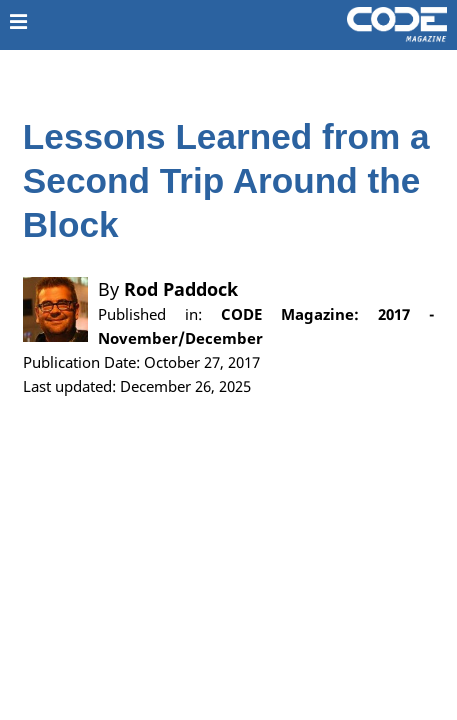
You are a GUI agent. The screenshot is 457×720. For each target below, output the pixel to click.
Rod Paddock (181, 289)
